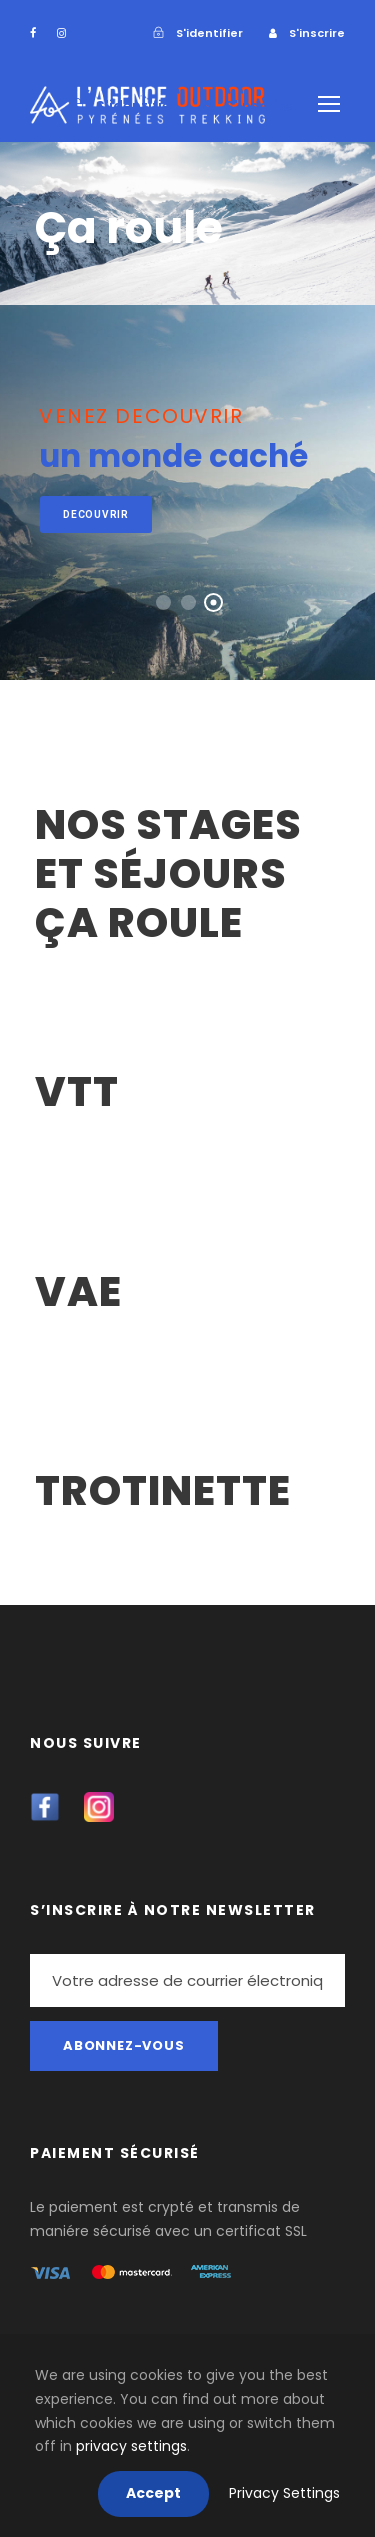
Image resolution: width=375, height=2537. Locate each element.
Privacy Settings (284, 2493)
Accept (153, 2493)
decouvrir (96, 514)
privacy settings (131, 2446)
